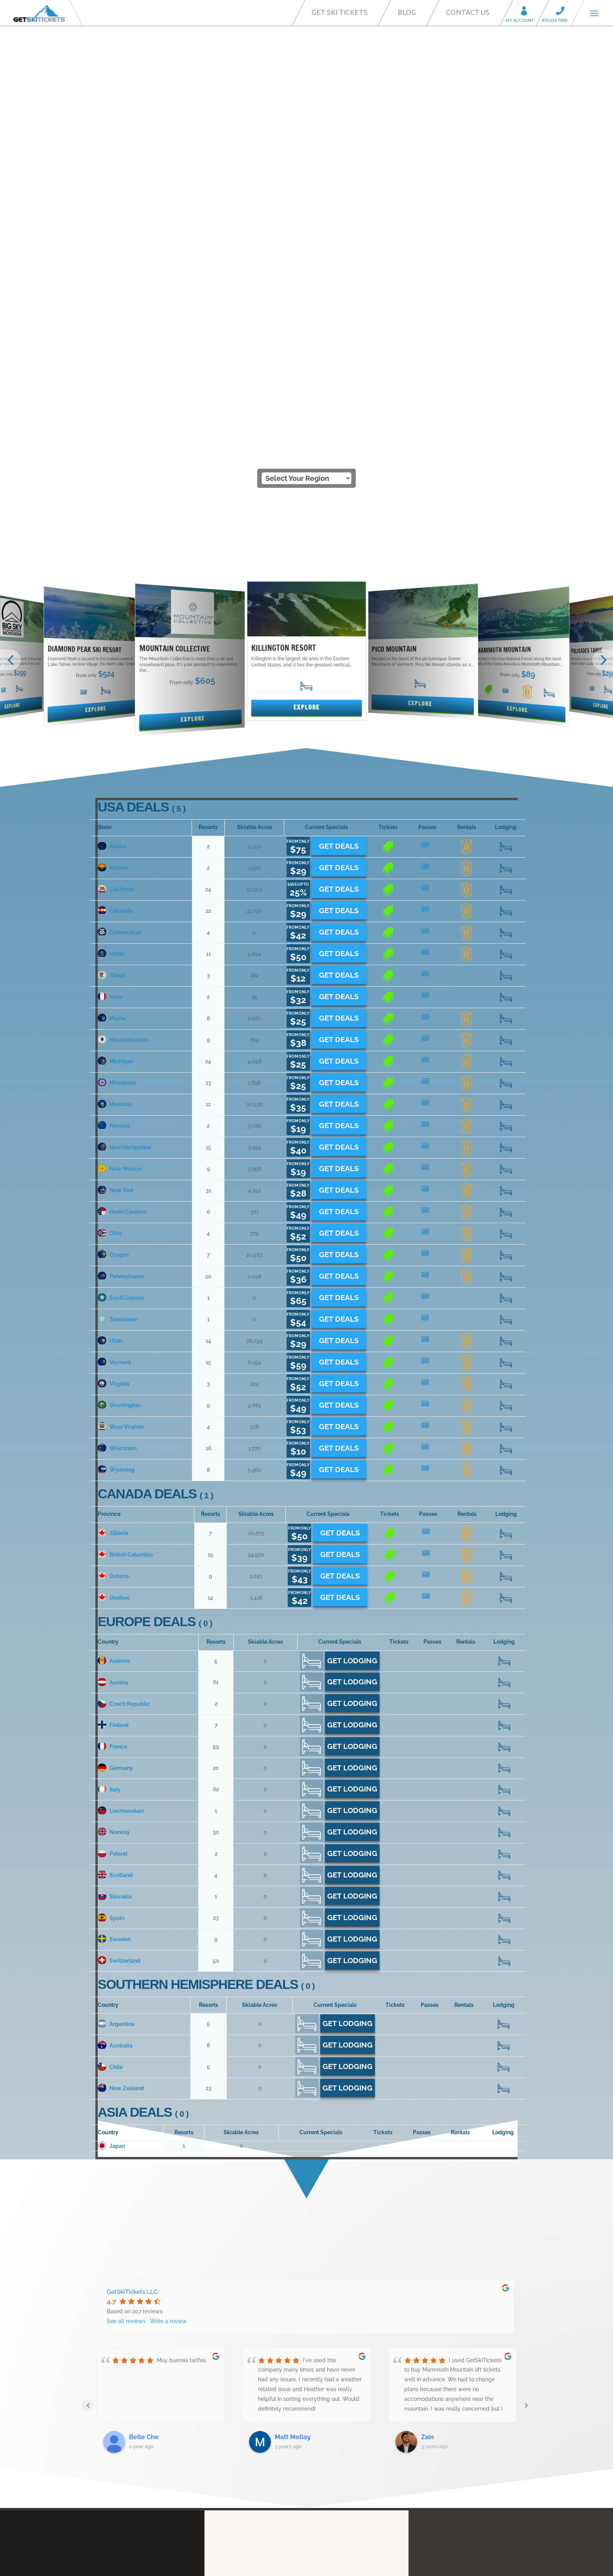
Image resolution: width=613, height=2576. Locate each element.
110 (506, 1196)
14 (427, 1025)
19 (466, 724)
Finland (113, 1388)
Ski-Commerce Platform (349, 2434)
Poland (112, 1516)
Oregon (113, 917)
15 (506, 960)
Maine (111, 680)
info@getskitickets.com (125, 2371)
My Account (527, 12)
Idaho (111, 616)
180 (505, 1003)
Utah (110, 1003)
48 (506, 638)
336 (506, 552)
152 (506, 702)
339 (506, 724)
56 (506, 917)
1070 (504, 1452)
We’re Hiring (333, 2506)
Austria (113, 1345)
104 (506, 1239)
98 (506, 1132)
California (116, 551)
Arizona (113, 530)
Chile (110, 1729)
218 (506, 1111)
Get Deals (339, 508)
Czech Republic (124, 1366)
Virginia (113, 1046)
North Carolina (122, 874)
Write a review (168, 1983)
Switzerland (119, 1623)
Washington (119, 1067)
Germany (115, 1430)
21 (388, 573)
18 (427, 573)
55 (504, 1388)
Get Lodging (352, 1322)
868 (504, 1345)
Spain (111, 1580)
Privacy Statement (342, 2482)
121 (505, 831)
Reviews (329, 2494)
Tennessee (117, 981)
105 (505, 767)
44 (388, 552)
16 (466, 573)
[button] (10, 322)
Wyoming (116, 1132)
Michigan (115, 723)
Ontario (113, 1238)
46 (503, 1729)
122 (506, 681)
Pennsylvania (121, 938)
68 (506, 595)
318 (506, 573)
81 (503, 1687)
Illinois (112, 637)
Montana (115, 766)
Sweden (114, 1602)
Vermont (114, 1024)
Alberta (113, 1195)
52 (506, 1089)
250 (506, 1025)
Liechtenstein (121, 1473)
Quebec (114, 1260)
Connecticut (119, 594)
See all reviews (126, 1983)
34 (506, 530)
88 (506, 616)
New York (116, 852)
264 (503, 1751)
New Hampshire (124, 809)
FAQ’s (325, 2397)
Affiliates (329, 2470)
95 (506, 874)
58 (506, 1046)
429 (505, 853)
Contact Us (467, 12)
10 (388, 745)
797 (504, 1623)
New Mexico (119, 831)
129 (504, 1708)
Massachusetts (123, 702)
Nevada (114, 788)
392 (504, 1580)
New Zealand (121, 1751)
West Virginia (121, 1089)
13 (427, 681)
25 (506, 509)
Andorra (114, 1323)
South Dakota (121, 960)
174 (506, 745)
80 (466, 552)
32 (504, 1366)
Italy (109, 1452)
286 (505, 939)
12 (388, 616)
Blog (407, 12)
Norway (114, 1495)
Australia (115, 1708)
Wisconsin (117, 1110)
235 (504, 1431)
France (112, 1409)
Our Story (330, 2373)
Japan (111, 1808)
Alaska (112, 508)
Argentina (116, 1686)
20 (506, 982)
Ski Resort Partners (342, 2421)
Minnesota (117, 745)
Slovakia (115, 1559)
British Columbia (125, 1217)
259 (505, 810)
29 (506, 1068)
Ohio (110, 895)
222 (506, 1260)
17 (427, 552)
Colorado (115, 573)
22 (506, 659)
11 (427, 616)
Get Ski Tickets (339, 12)
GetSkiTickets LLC (132, 1954)
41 (506, 896)
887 (504, 1409)
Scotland (115, 1537)
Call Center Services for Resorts (359, 2445)
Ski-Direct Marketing (344, 2409)
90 (504, 1323)
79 (504, 1538)
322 (504, 1495)
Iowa (110, 659)
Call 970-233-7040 (563, 12)
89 (504, 1602)
